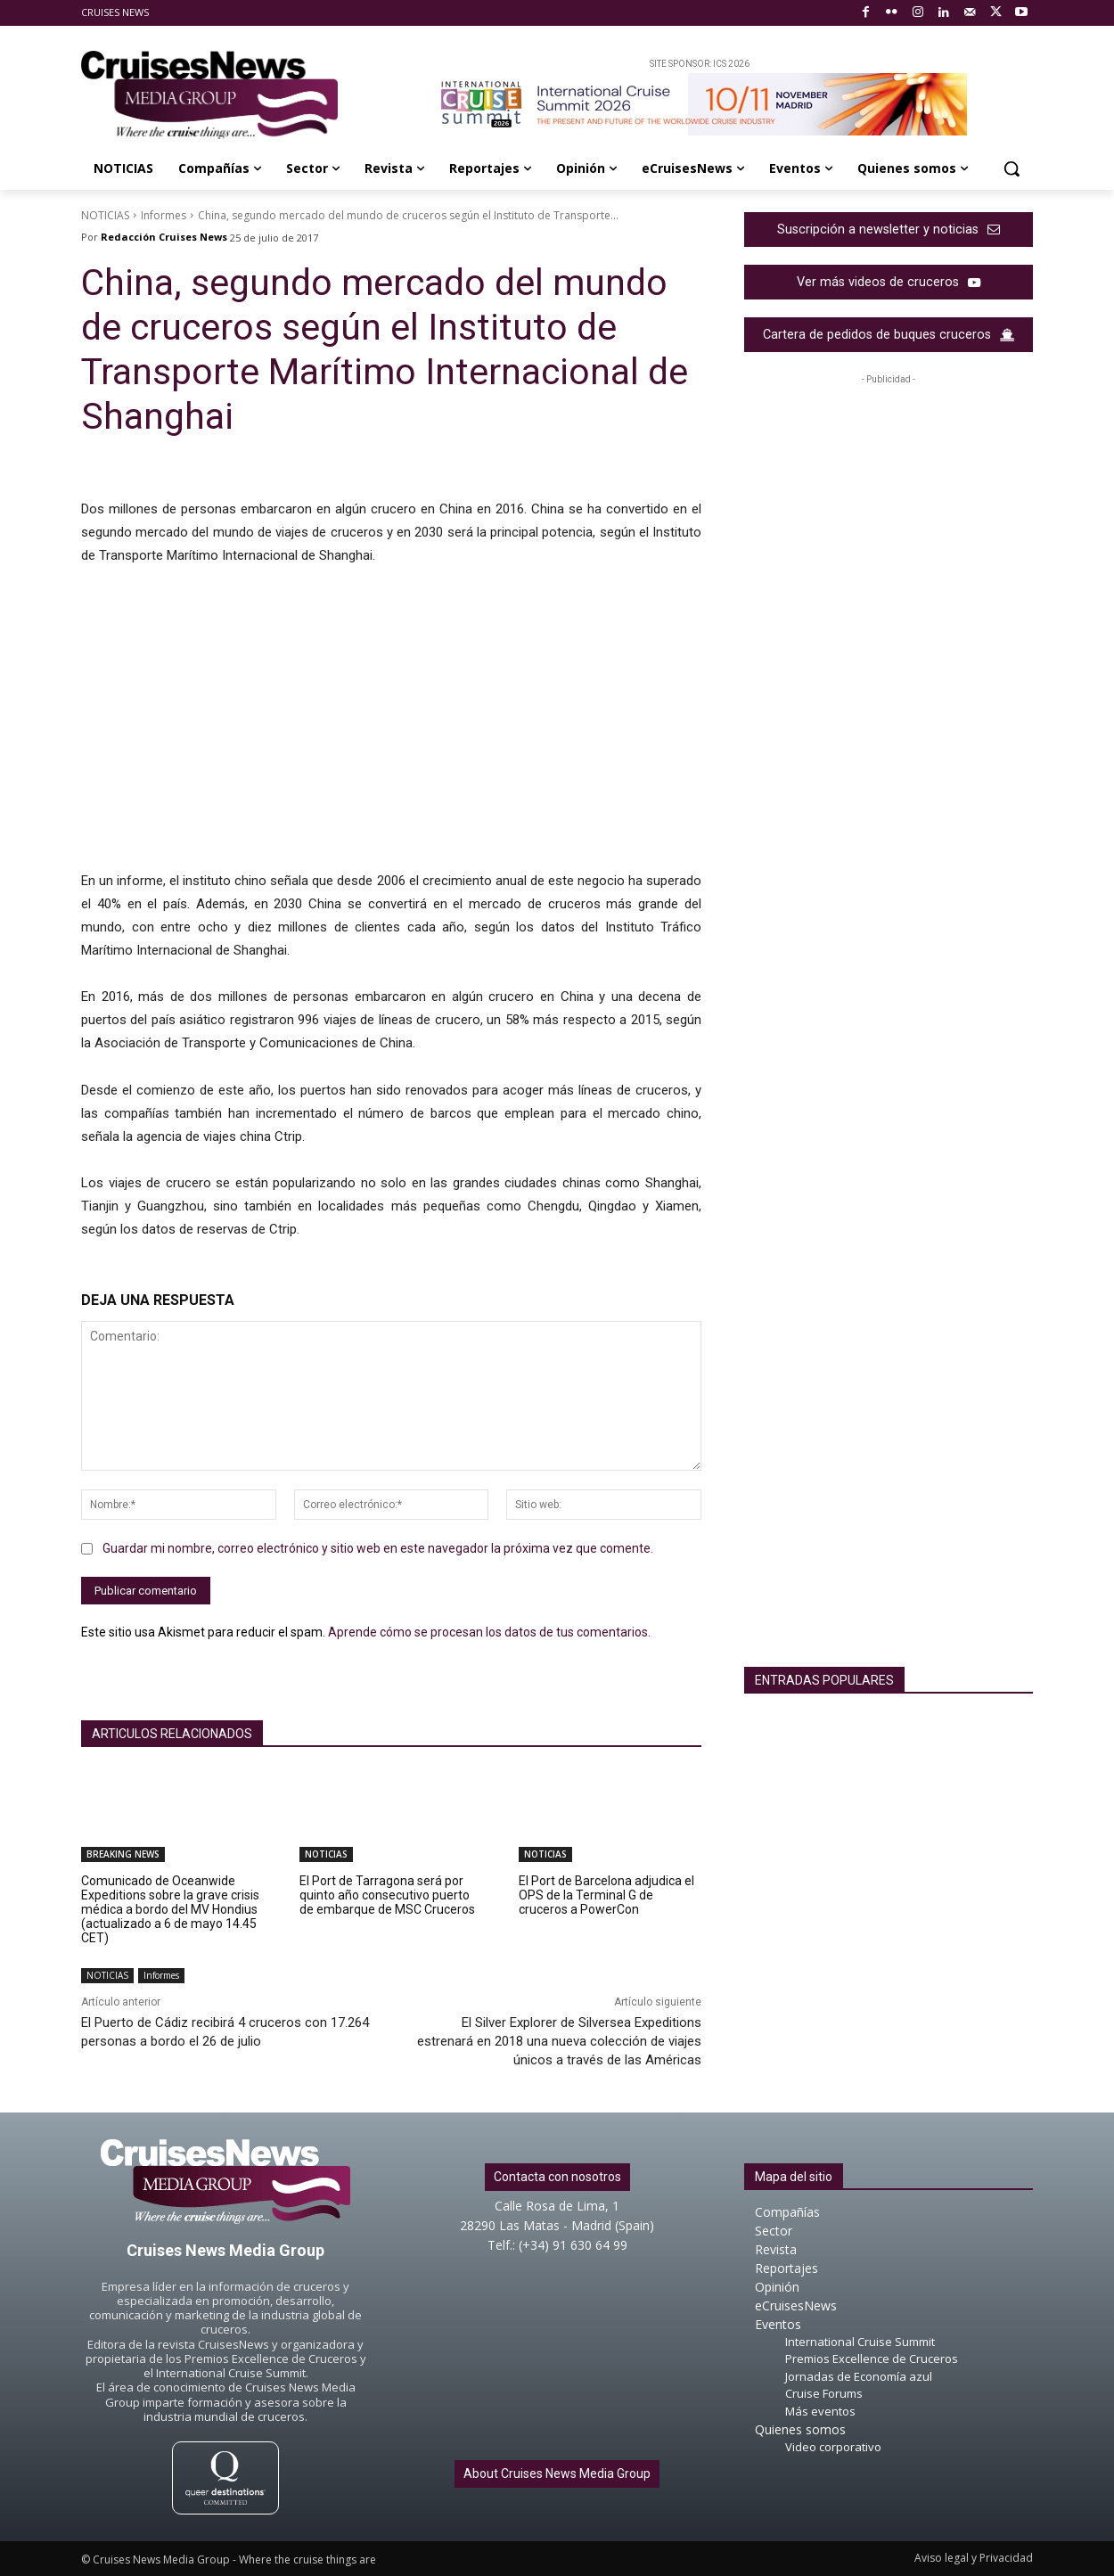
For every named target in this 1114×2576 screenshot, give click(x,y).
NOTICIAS (105, 215)
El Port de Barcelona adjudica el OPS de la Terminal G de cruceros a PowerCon (606, 1895)
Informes (163, 215)
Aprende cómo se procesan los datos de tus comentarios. (489, 1632)
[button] (1011, 168)
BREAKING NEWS (123, 1854)
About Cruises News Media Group (557, 2473)
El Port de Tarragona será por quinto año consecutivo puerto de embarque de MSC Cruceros (387, 1895)
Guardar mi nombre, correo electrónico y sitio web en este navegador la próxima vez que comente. (377, 1548)
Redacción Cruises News (164, 236)
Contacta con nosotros (557, 2177)
